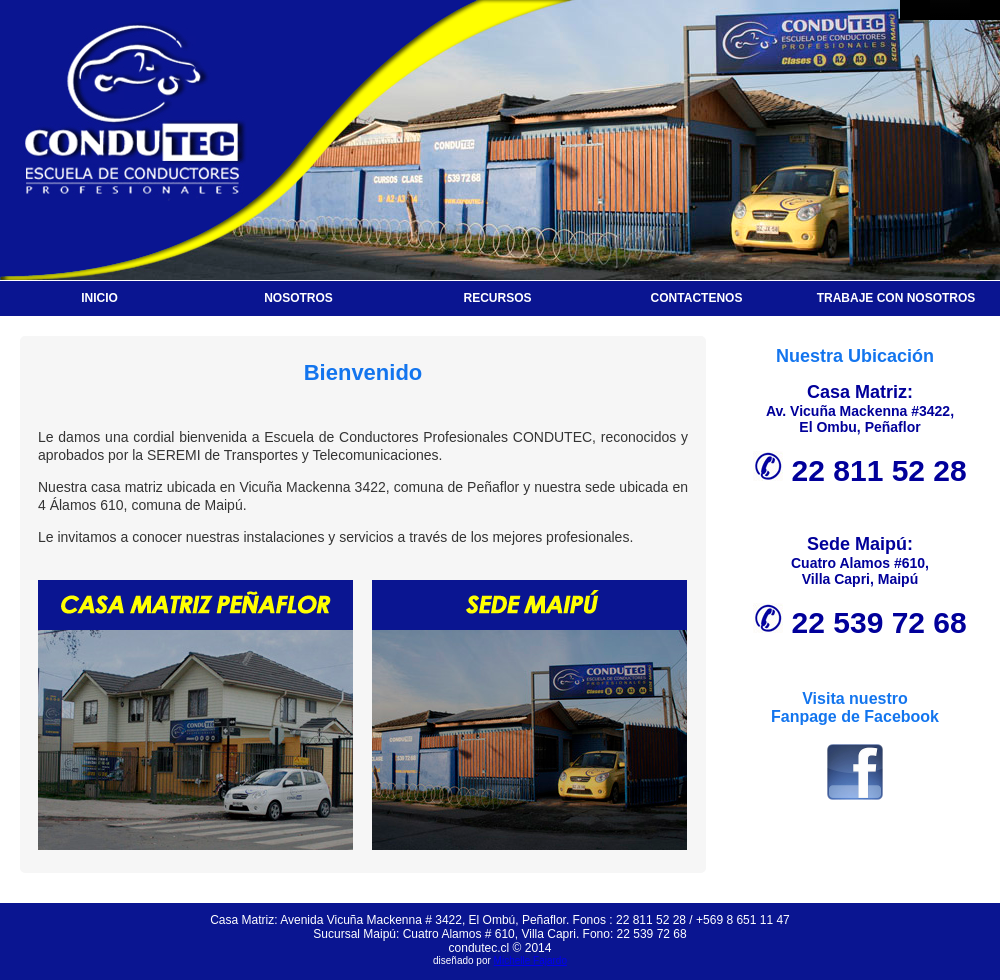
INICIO (99, 298)
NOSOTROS (298, 298)
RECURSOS (497, 298)
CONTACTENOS (697, 298)
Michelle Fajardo (530, 960)
